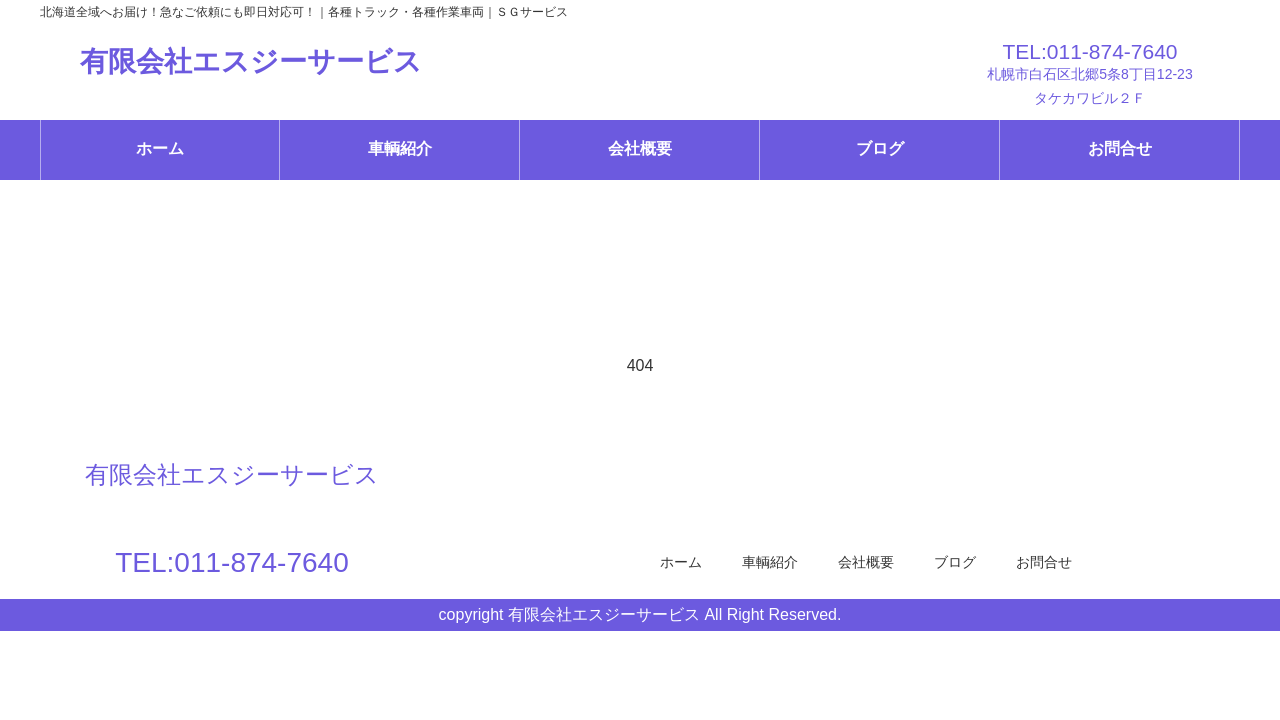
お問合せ (1120, 148)
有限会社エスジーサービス (251, 61)
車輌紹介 (400, 148)
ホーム (160, 148)
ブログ (880, 148)
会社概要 (640, 148)
